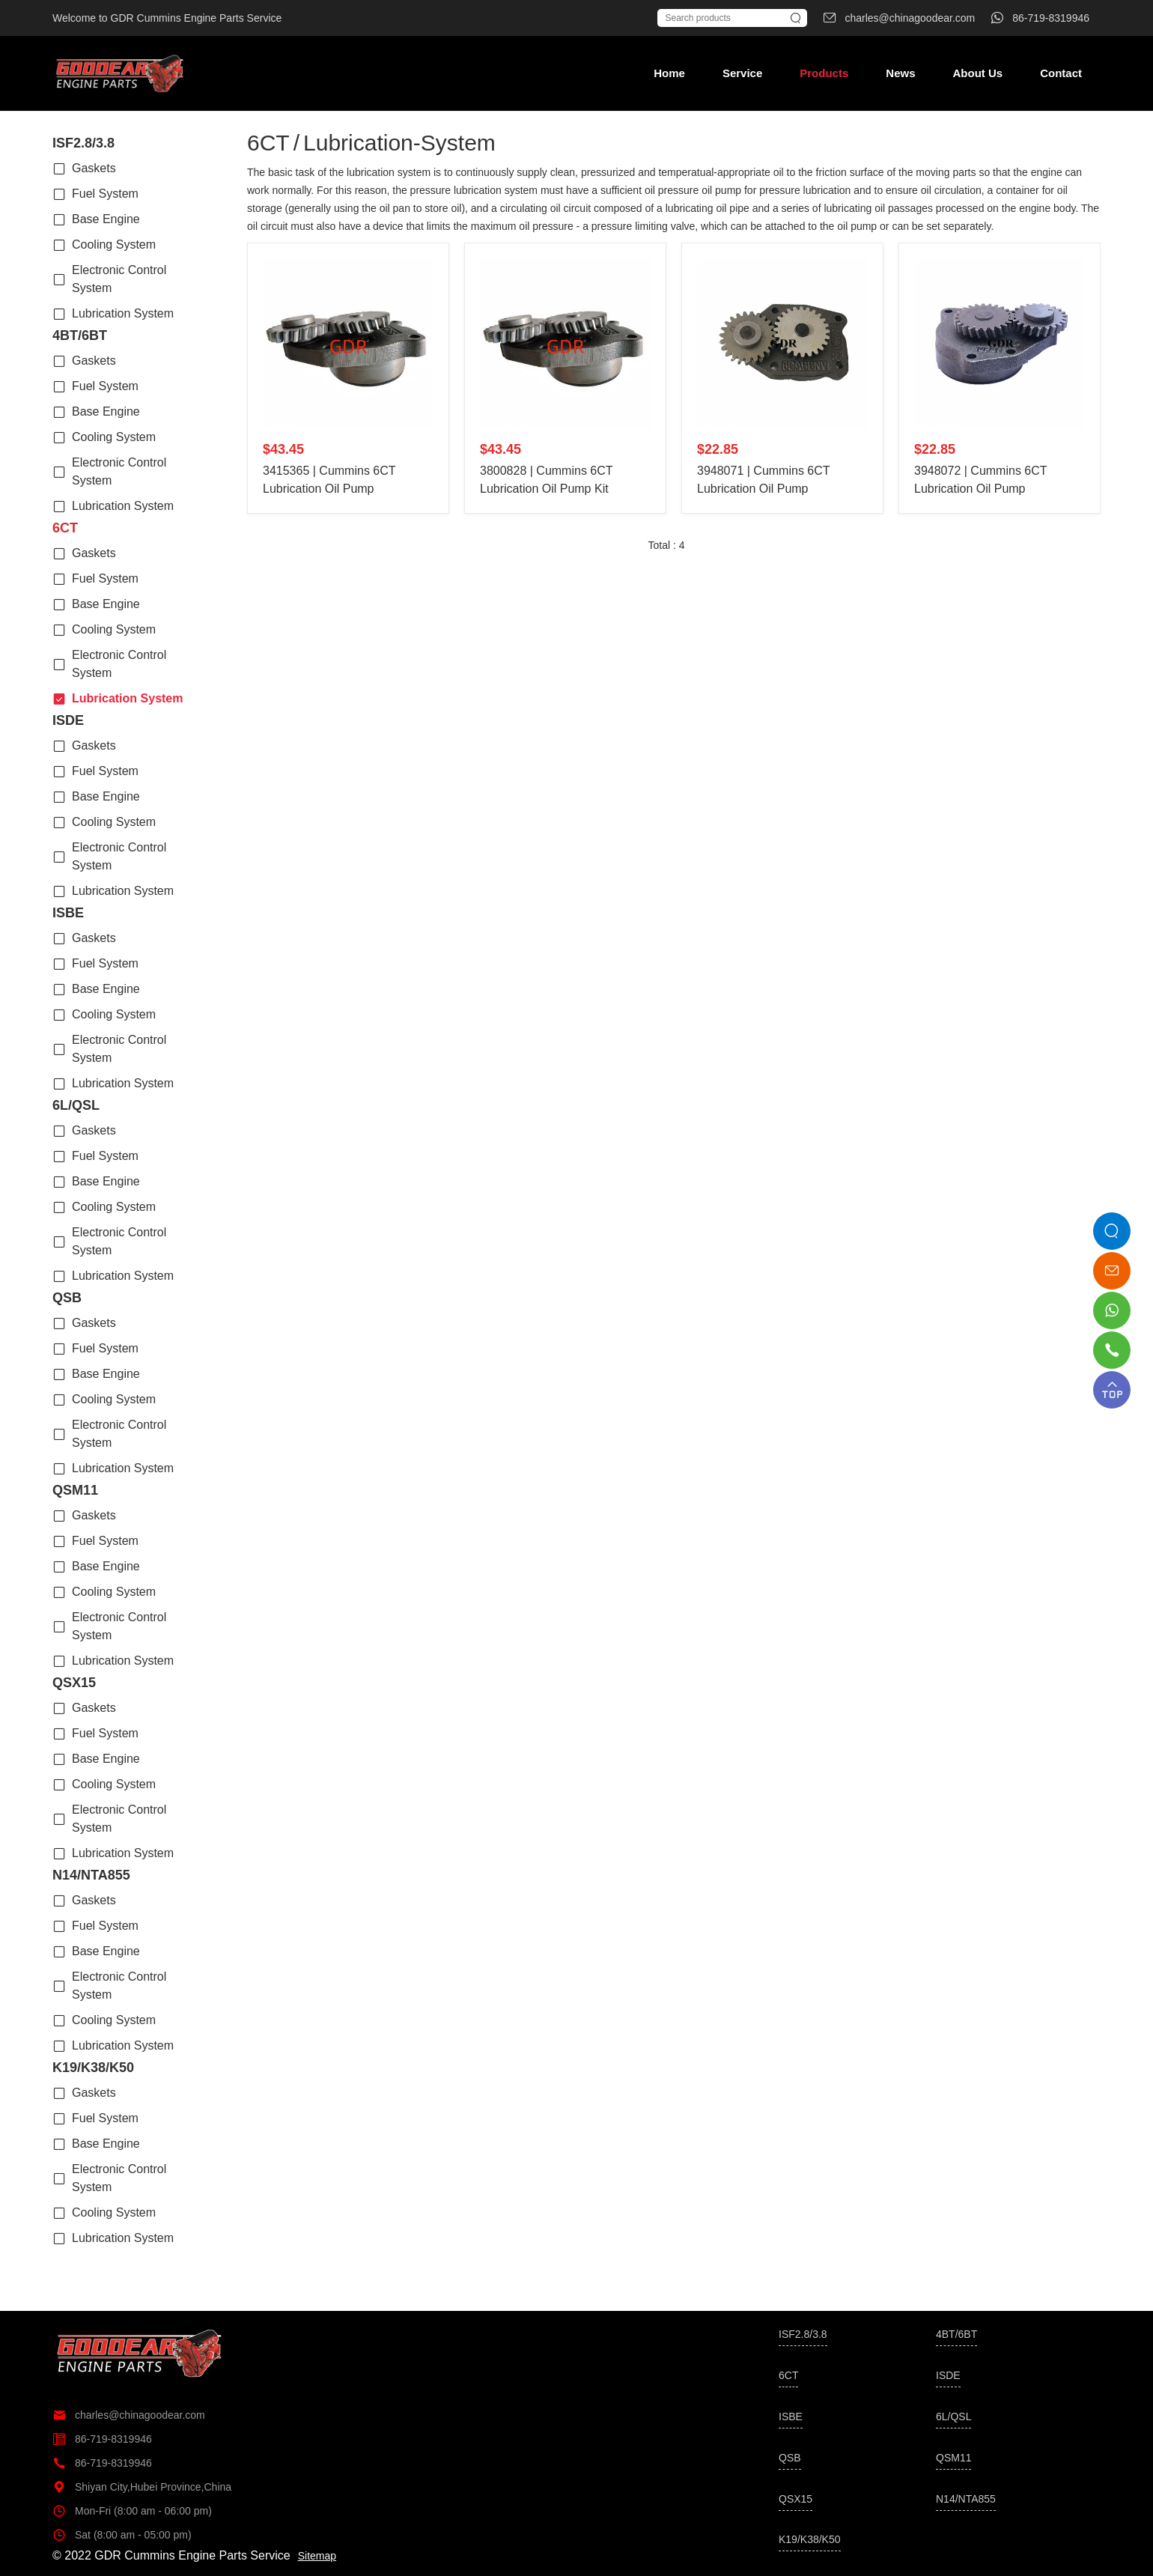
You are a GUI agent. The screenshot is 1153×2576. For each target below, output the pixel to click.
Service (742, 73)
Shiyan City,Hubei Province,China (141, 2487)
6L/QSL (76, 1105)
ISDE (68, 720)
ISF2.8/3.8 (83, 143)
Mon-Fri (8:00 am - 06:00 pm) (132, 2511)
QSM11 (75, 1490)
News (900, 73)
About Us (977, 73)
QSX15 (74, 1682)
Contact (1061, 73)
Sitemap (317, 2556)
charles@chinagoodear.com (128, 2415)
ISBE (68, 912)
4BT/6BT (79, 335)
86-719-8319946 (102, 2439)
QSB (67, 1297)
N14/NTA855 (91, 1875)
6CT (65, 527)
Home (669, 73)
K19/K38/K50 (93, 2067)
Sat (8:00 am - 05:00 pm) (122, 2535)
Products (824, 73)
